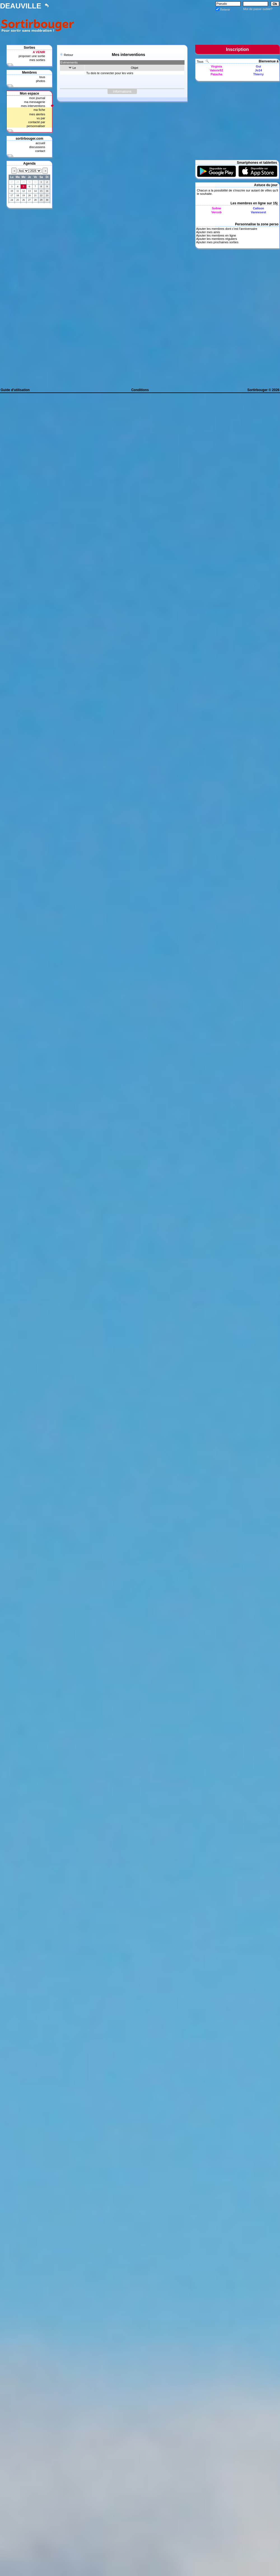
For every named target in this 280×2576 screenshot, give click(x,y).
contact (40, 151)
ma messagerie (34, 102)
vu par (41, 118)
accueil (40, 143)
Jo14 (258, 70)
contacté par (36, 122)
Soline (216, 208)
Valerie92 (216, 70)
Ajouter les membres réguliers (216, 238)
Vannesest (258, 212)
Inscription (237, 49)
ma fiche (39, 109)
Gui (258, 66)
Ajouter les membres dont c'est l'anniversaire (226, 228)
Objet (134, 67)
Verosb (216, 212)
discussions (37, 147)
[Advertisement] (28, 296)
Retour (68, 55)
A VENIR (39, 52)
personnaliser (36, 126)
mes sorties (37, 60)
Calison (258, 208)
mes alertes (37, 114)
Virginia (216, 66)
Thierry (258, 74)
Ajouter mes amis (208, 232)
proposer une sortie (31, 56)
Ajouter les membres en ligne (216, 235)
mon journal (37, 98)
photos (40, 81)
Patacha (216, 74)
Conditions (140, 390)
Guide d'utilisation (15, 390)
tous (42, 77)
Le (74, 67)
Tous (200, 61)
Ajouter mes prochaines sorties (217, 242)
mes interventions (33, 105)
